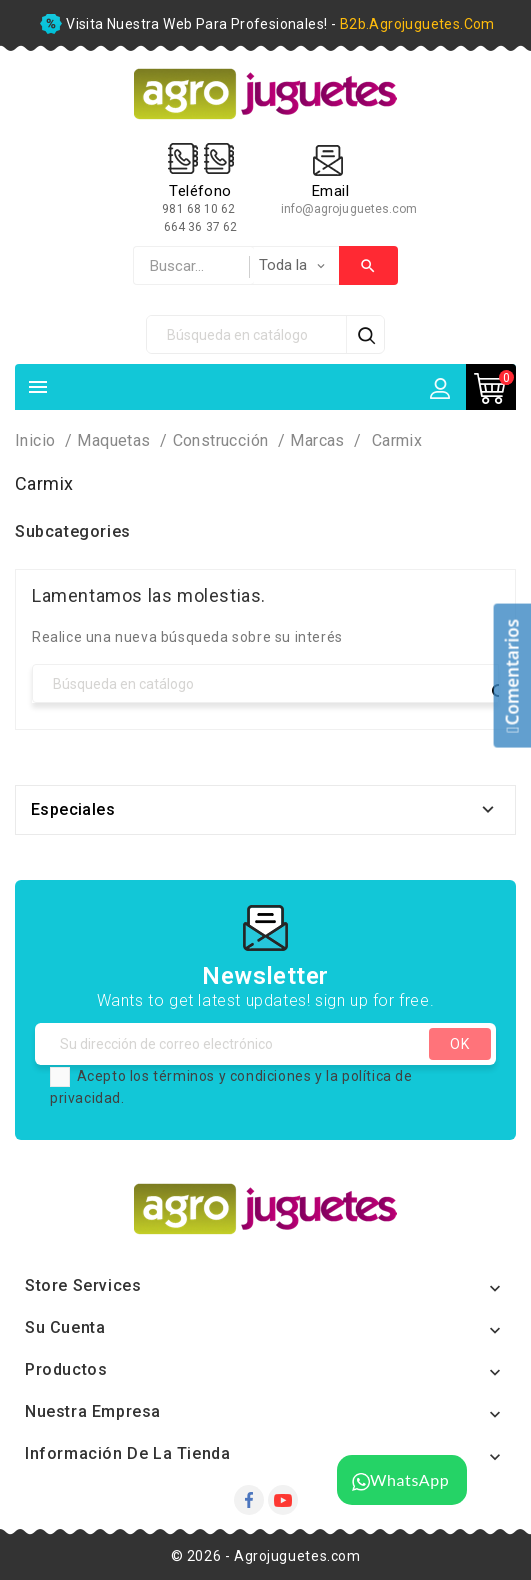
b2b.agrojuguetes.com (417, 24)
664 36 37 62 (200, 227)
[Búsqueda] (247, 334)
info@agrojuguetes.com (349, 209)
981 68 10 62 (200, 209)
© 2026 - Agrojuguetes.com (266, 1556)
